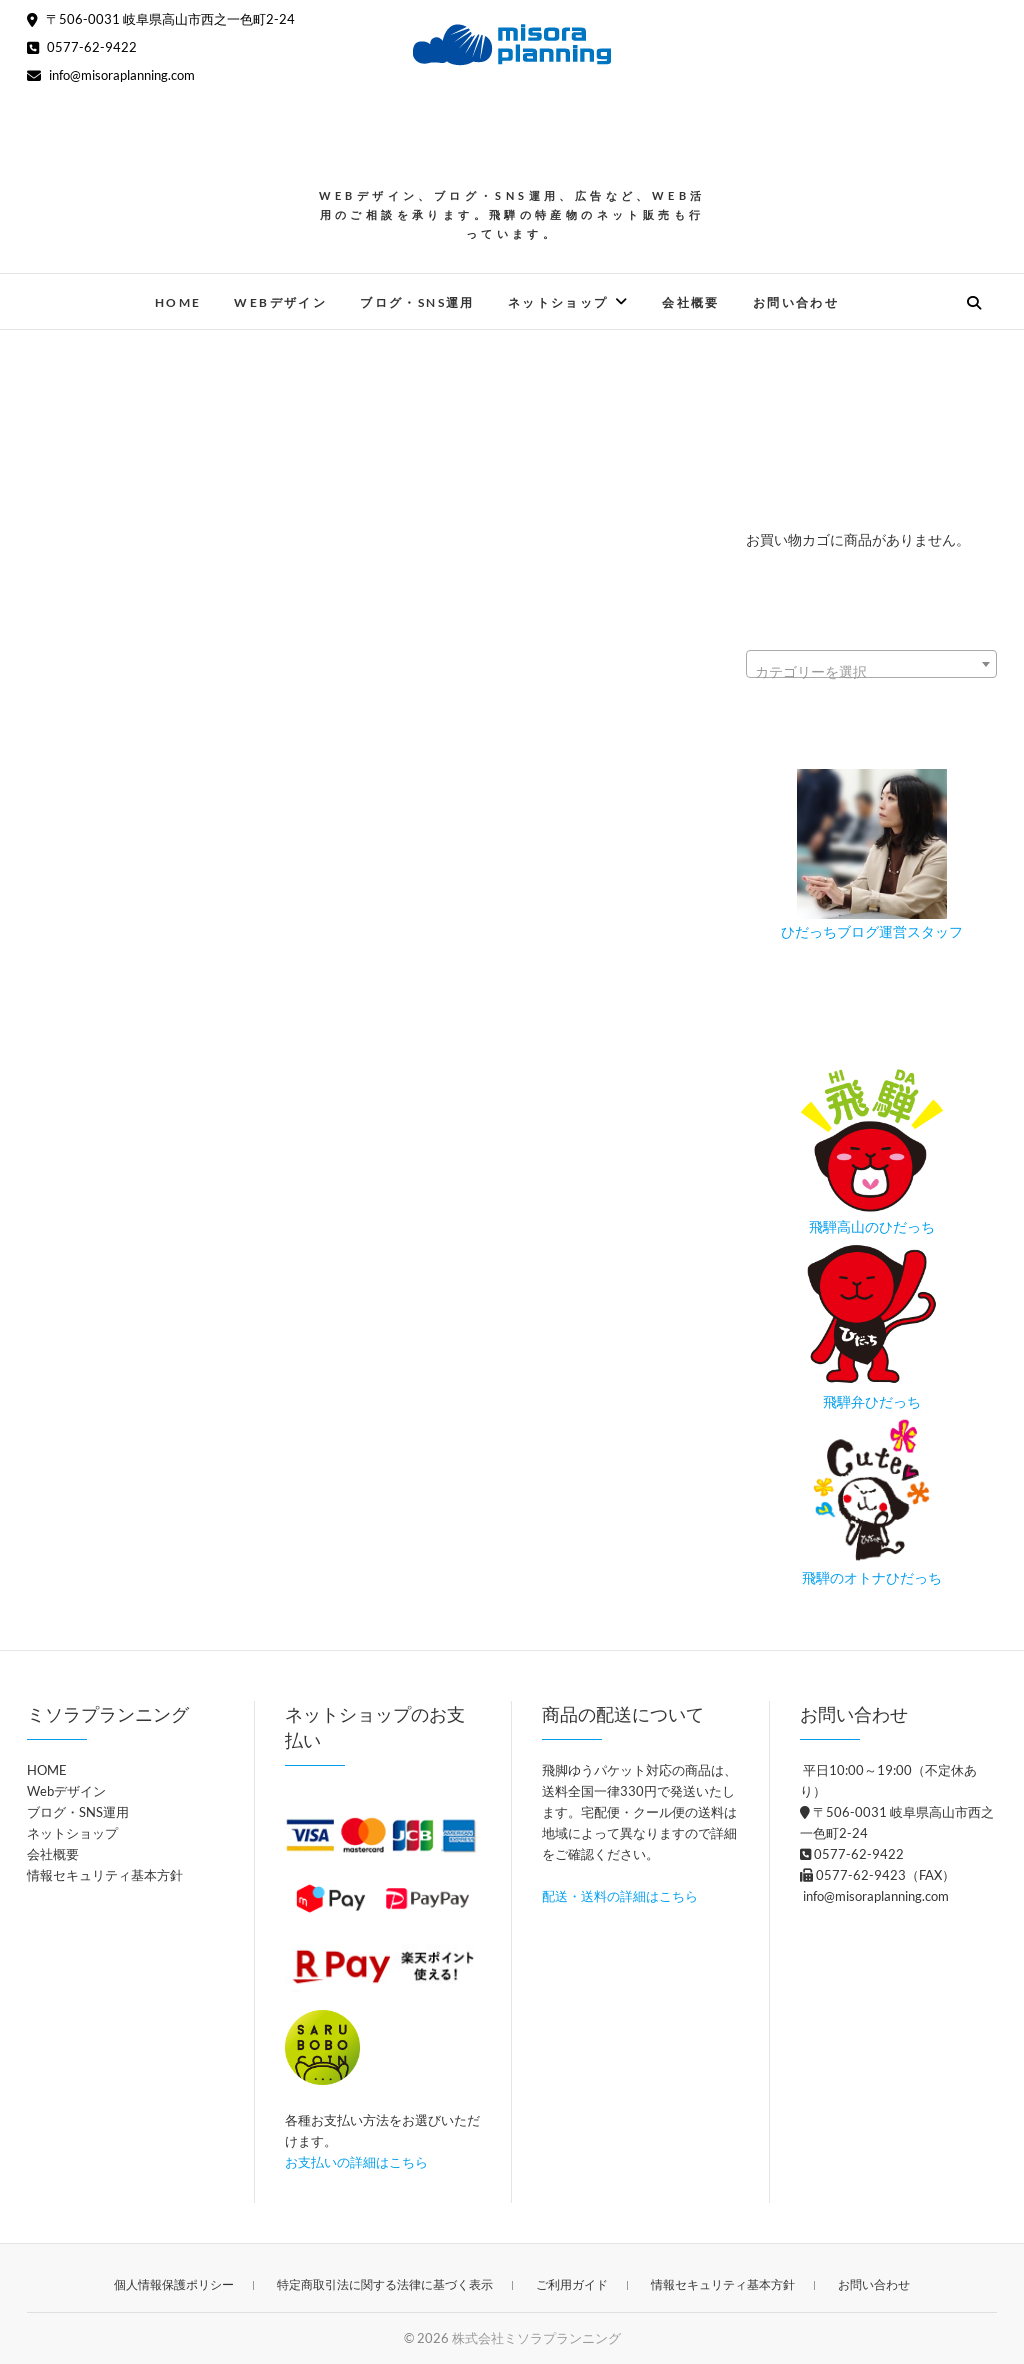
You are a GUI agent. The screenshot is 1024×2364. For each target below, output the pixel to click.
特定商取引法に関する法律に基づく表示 (385, 2284)
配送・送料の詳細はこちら (620, 1896)
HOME (178, 302)
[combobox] (871, 664)
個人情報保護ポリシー (174, 2284)
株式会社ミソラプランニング (536, 2338)
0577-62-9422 (82, 47)
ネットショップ (558, 302)
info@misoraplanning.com (111, 75)
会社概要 (691, 302)
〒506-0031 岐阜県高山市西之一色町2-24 (161, 19)
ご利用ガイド (572, 2284)
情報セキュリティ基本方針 (105, 1875)
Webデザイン (280, 302)
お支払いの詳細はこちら (356, 2162)
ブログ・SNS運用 (417, 302)
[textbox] (871, 672)
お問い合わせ (796, 302)
